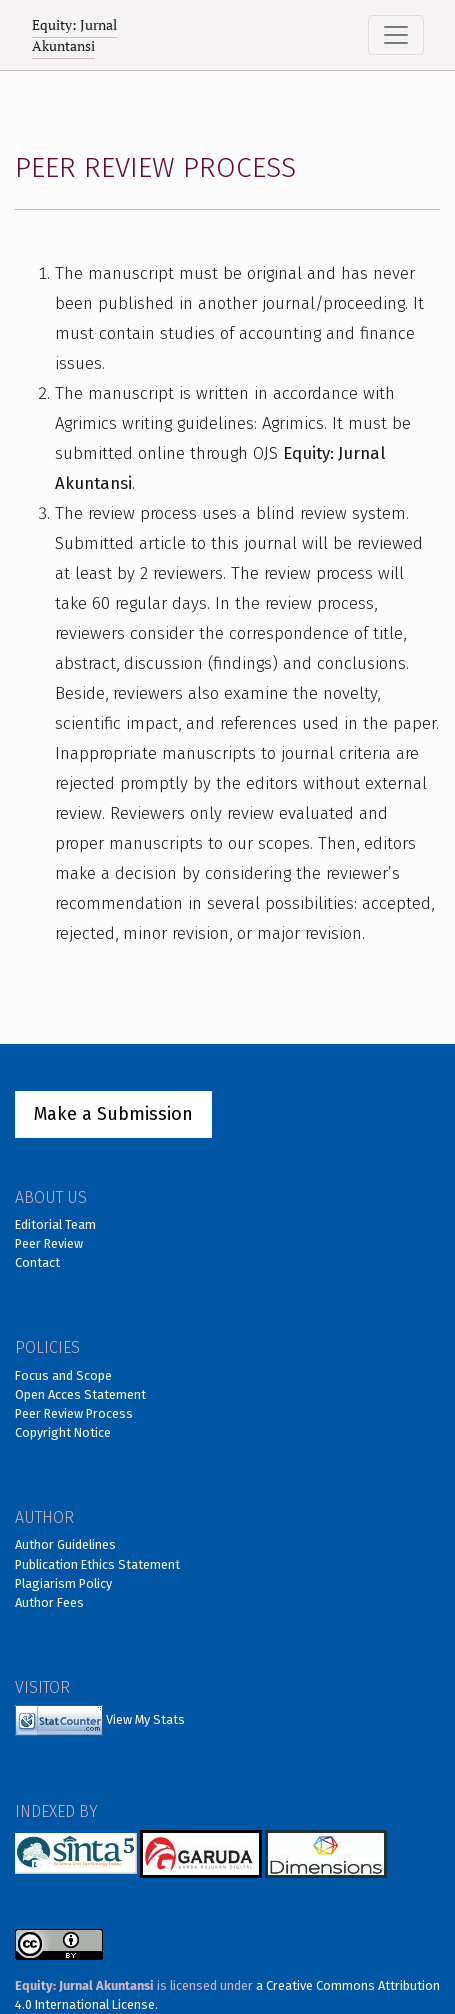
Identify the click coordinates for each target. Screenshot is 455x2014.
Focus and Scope (63, 1375)
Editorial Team (55, 1224)
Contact (37, 1262)
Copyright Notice (63, 1432)
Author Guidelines (65, 1544)
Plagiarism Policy (63, 1583)
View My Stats (145, 1719)
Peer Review (49, 1243)
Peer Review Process (74, 1413)
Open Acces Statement (80, 1394)
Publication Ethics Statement (97, 1564)
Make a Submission (113, 1114)
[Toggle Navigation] (396, 35)
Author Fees (49, 1602)
